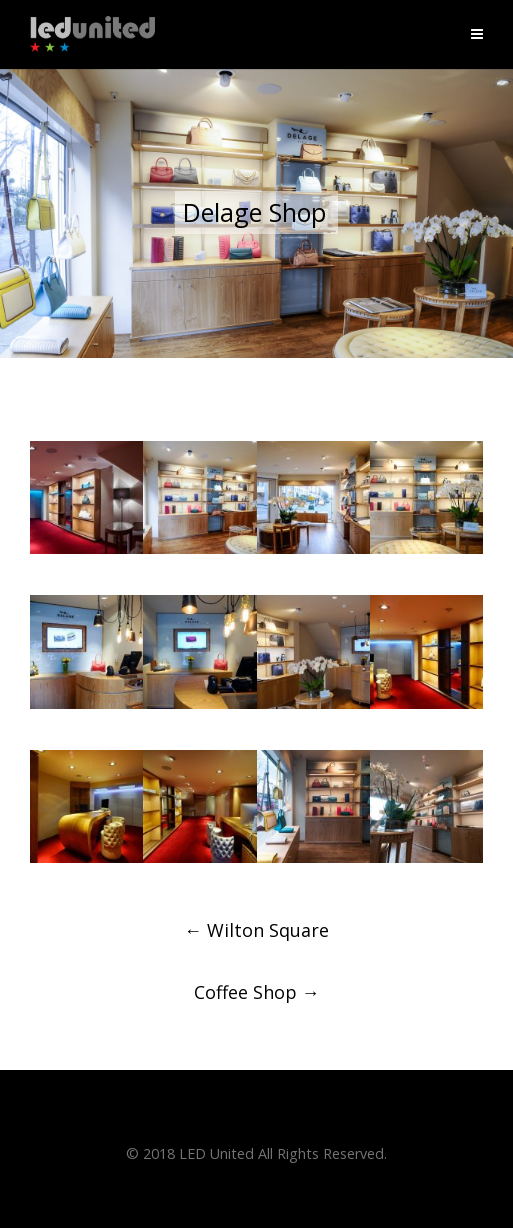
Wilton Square (256, 930)
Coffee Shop (257, 992)
